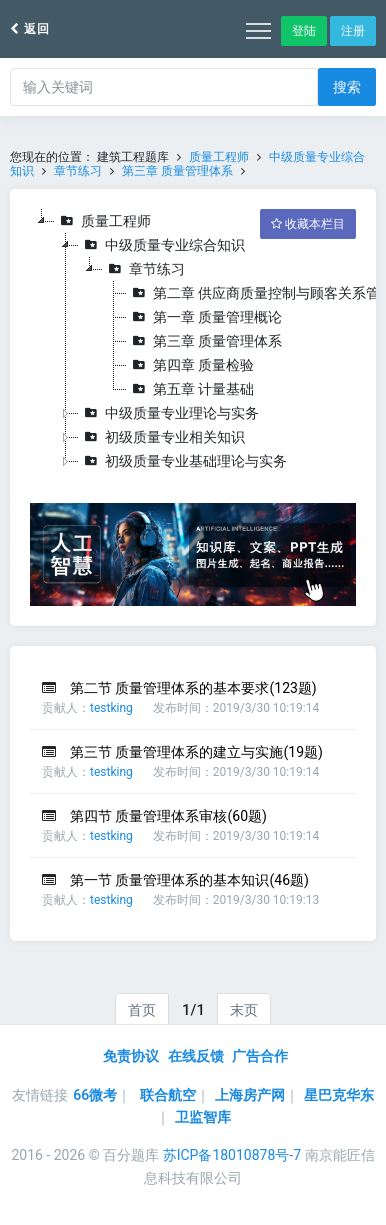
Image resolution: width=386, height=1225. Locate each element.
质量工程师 (219, 157)
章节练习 (78, 171)
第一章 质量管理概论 (204, 317)
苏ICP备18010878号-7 (232, 1155)
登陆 (304, 31)
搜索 (347, 87)
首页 (142, 1010)
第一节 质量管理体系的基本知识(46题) (189, 880)
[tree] (193, 341)
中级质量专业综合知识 (162, 245)
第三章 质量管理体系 (177, 171)
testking (111, 708)
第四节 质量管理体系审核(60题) (168, 816)
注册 (353, 31)
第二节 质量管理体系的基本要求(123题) (193, 688)
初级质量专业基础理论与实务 (183, 461)
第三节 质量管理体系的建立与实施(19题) (196, 752)
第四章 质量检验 (190, 365)
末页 (244, 1010)
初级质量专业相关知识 (162, 437)
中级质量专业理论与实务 (169, 413)
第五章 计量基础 (190, 389)
